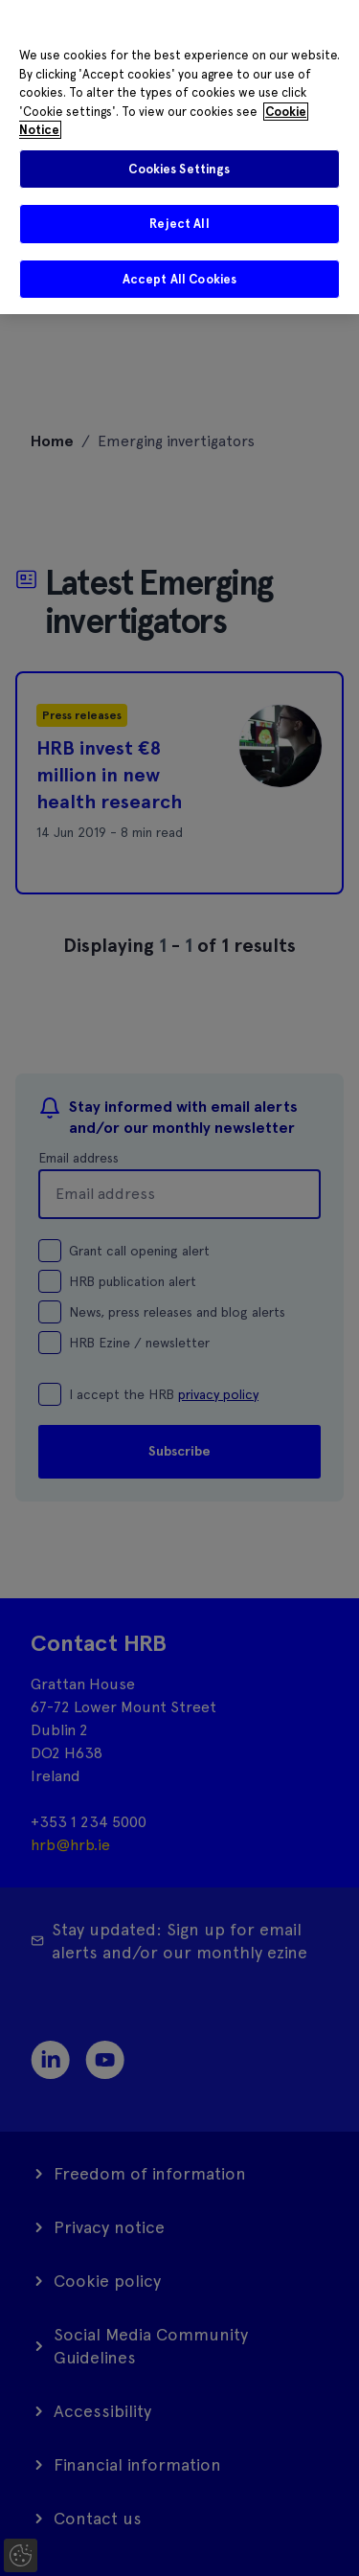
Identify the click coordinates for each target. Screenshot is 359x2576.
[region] (179, 157)
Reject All (179, 223)
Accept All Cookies (179, 279)
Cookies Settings (179, 169)
